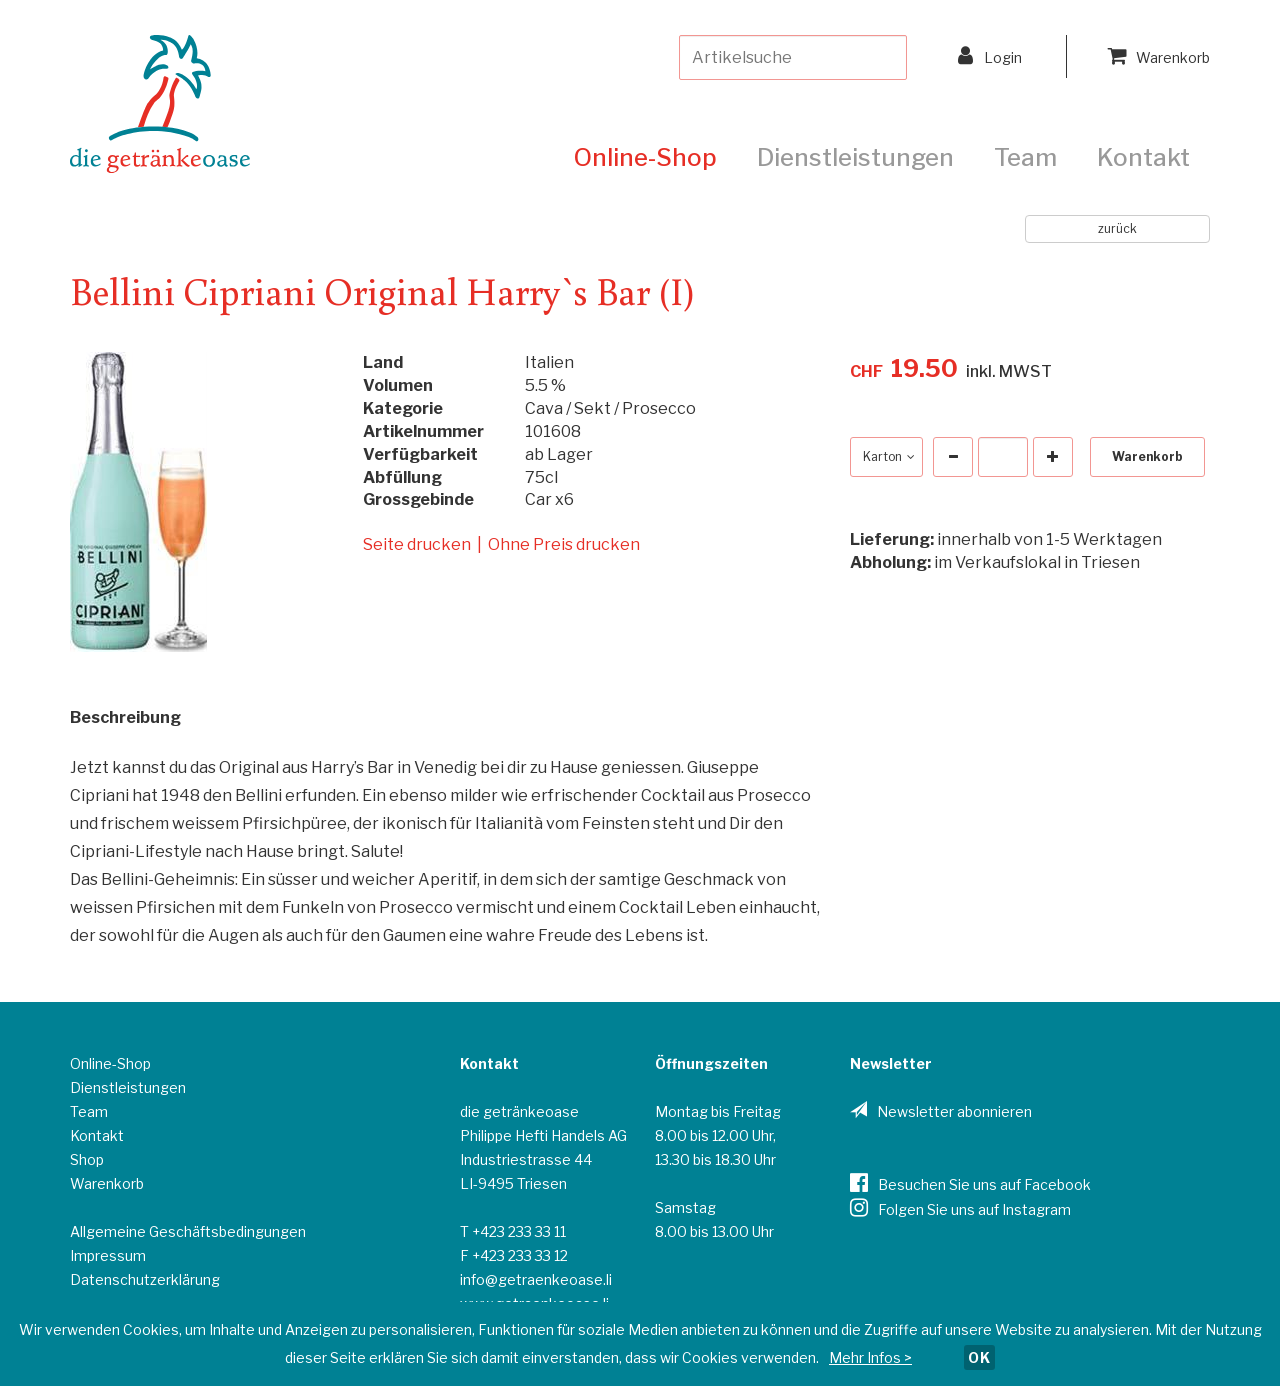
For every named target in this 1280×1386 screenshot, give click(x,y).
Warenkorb (1159, 55)
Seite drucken (417, 544)
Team (1025, 157)
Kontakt (1143, 157)
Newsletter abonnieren (954, 1111)
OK (979, 1357)
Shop (87, 1159)
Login (990, 55)
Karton (886, 456)
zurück (1117, 228)
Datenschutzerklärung (145, 1279)
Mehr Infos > (870, 1357)
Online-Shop (645, 157)
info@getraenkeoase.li (536, 1279)
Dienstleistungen (855, 157)
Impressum (108, 1255)
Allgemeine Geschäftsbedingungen (188, 1231)
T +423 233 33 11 (513, 1231)
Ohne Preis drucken (564, 544)
